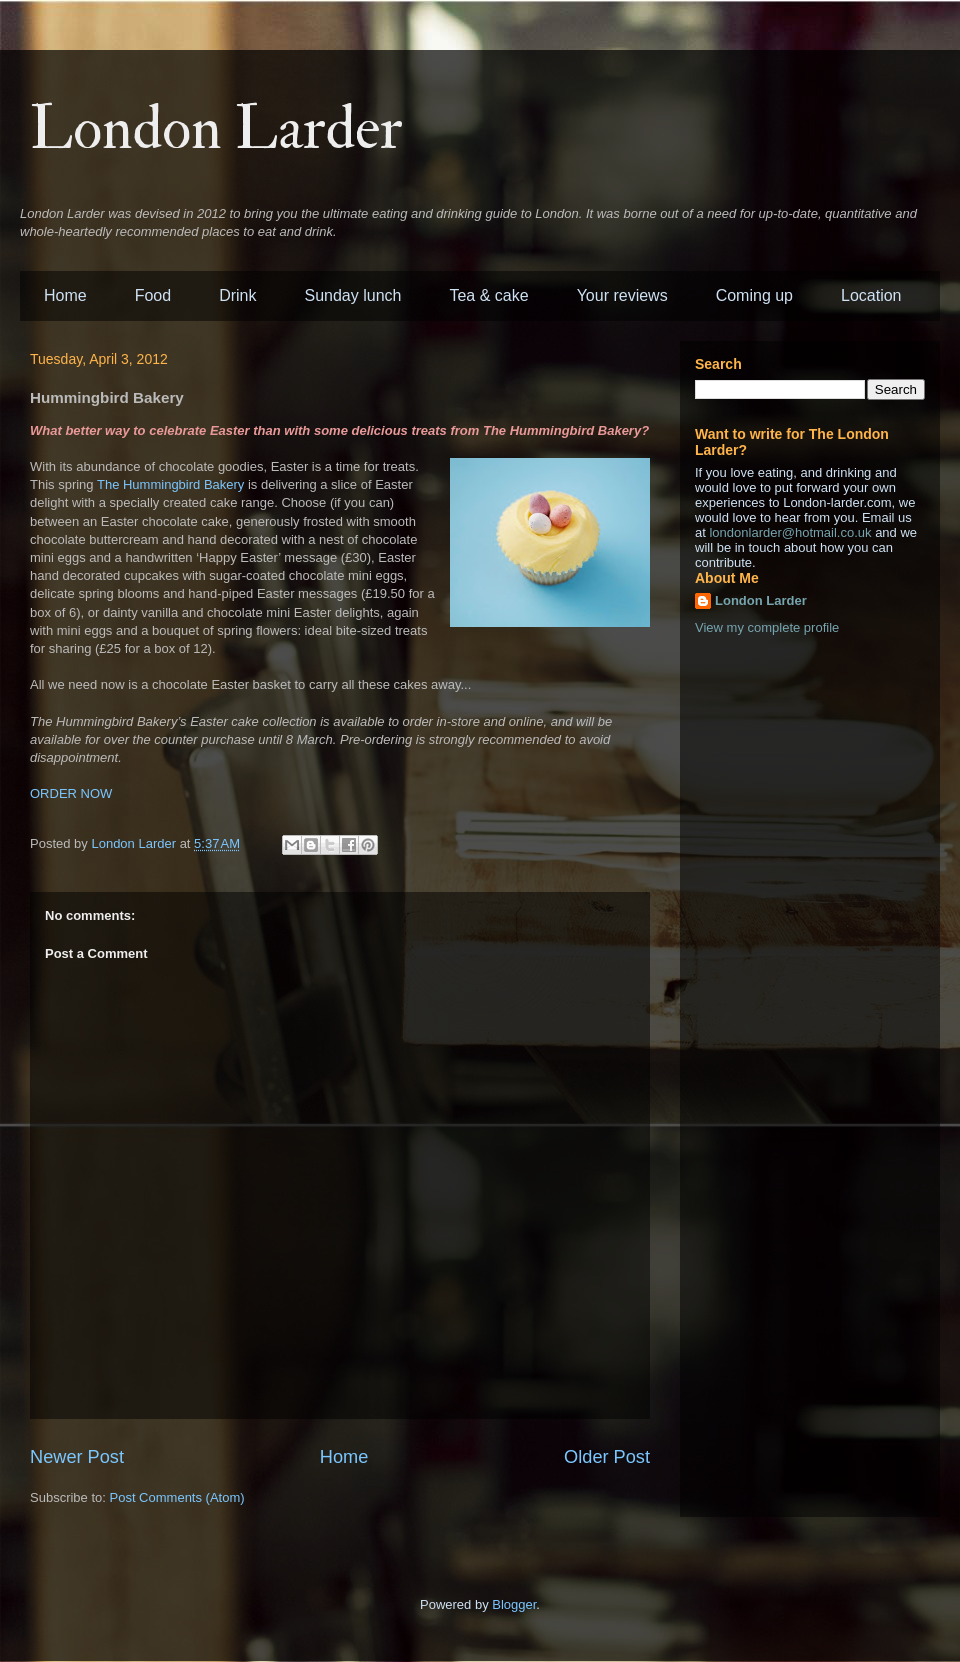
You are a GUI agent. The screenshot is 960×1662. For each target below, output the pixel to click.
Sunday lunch (353, 295)
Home (65, 295)
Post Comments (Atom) (177, 1497)
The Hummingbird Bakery (170, 484)
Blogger (514, 1604)
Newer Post (77, 1457)
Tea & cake (488, 295)
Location (871, 295)
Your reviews (622, 295)
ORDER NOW (71, 793)
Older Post (607, 1457)
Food (153, 295)
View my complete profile (767, 627)
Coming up (754, 295)
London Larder (216, 129)
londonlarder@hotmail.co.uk (790, 532)
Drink (237, 295)
